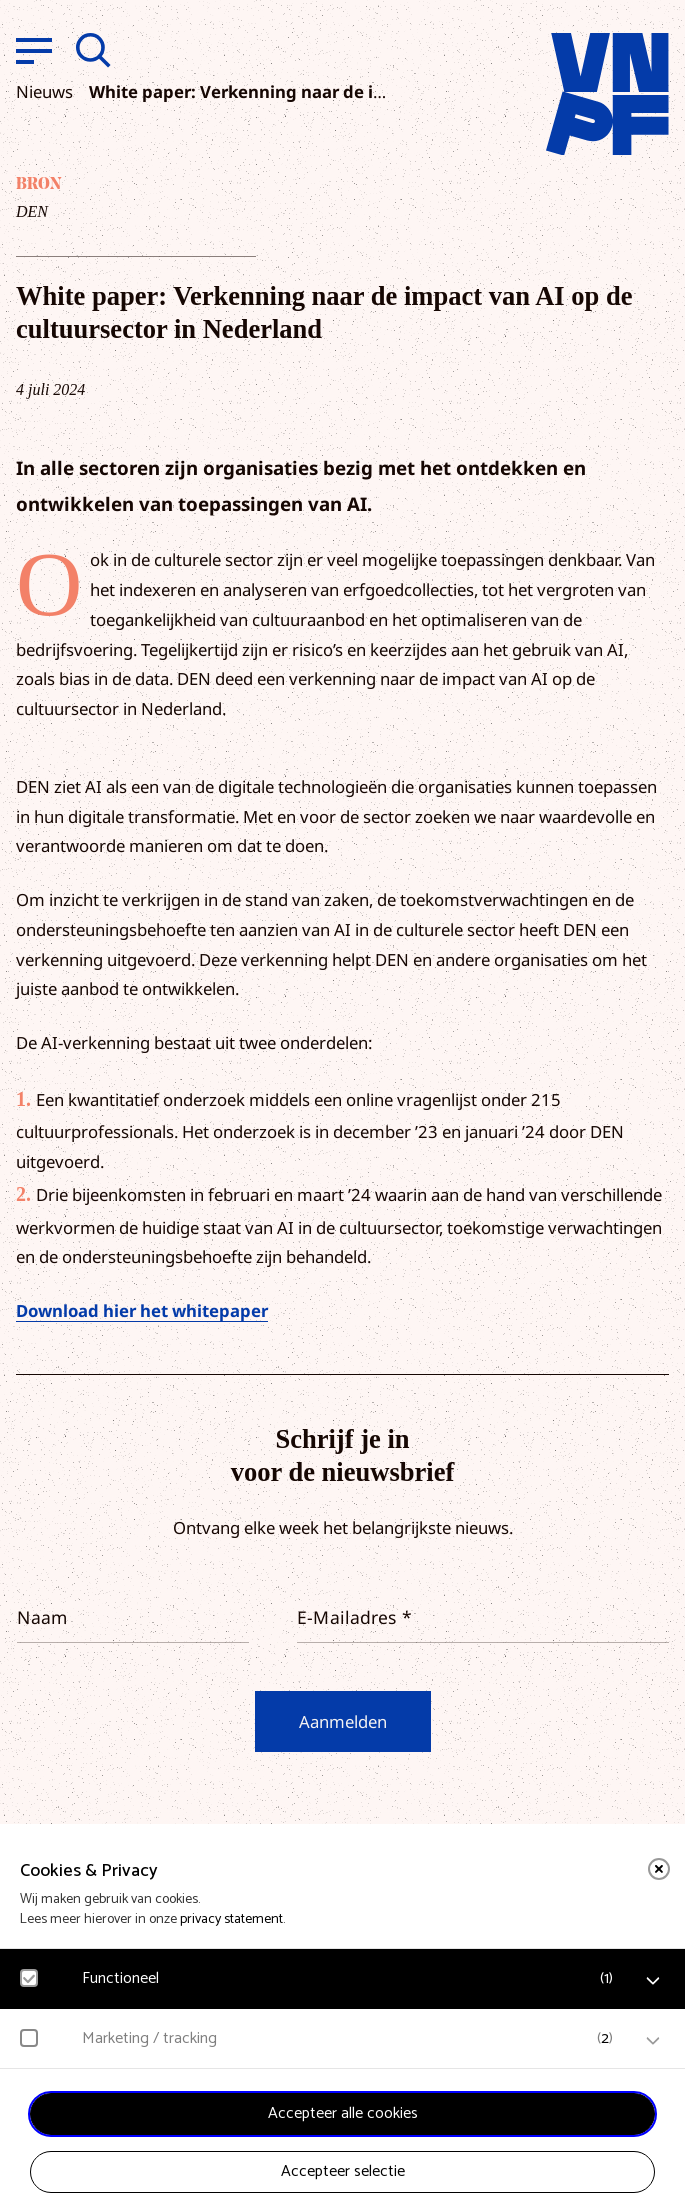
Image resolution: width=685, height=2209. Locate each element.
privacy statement (231, 1919)
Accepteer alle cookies (343, 2113)
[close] (659, 1869)
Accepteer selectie (343, 2171)
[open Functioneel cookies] (653, 1981)
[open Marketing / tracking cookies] (653, 2041)
